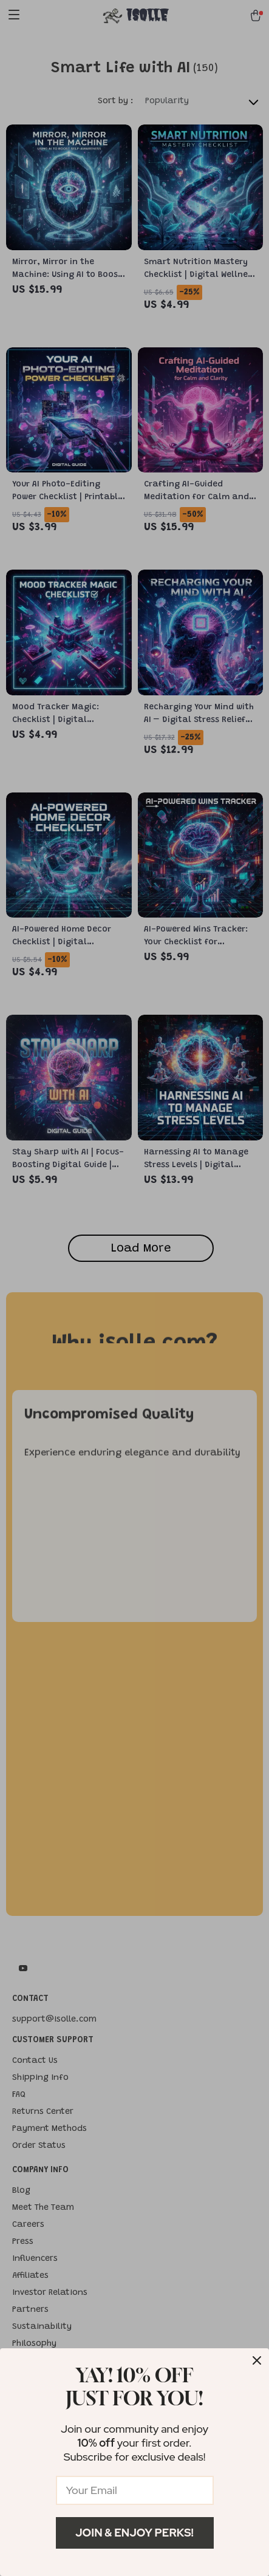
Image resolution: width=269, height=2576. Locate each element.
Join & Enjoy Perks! (134, 2533)
